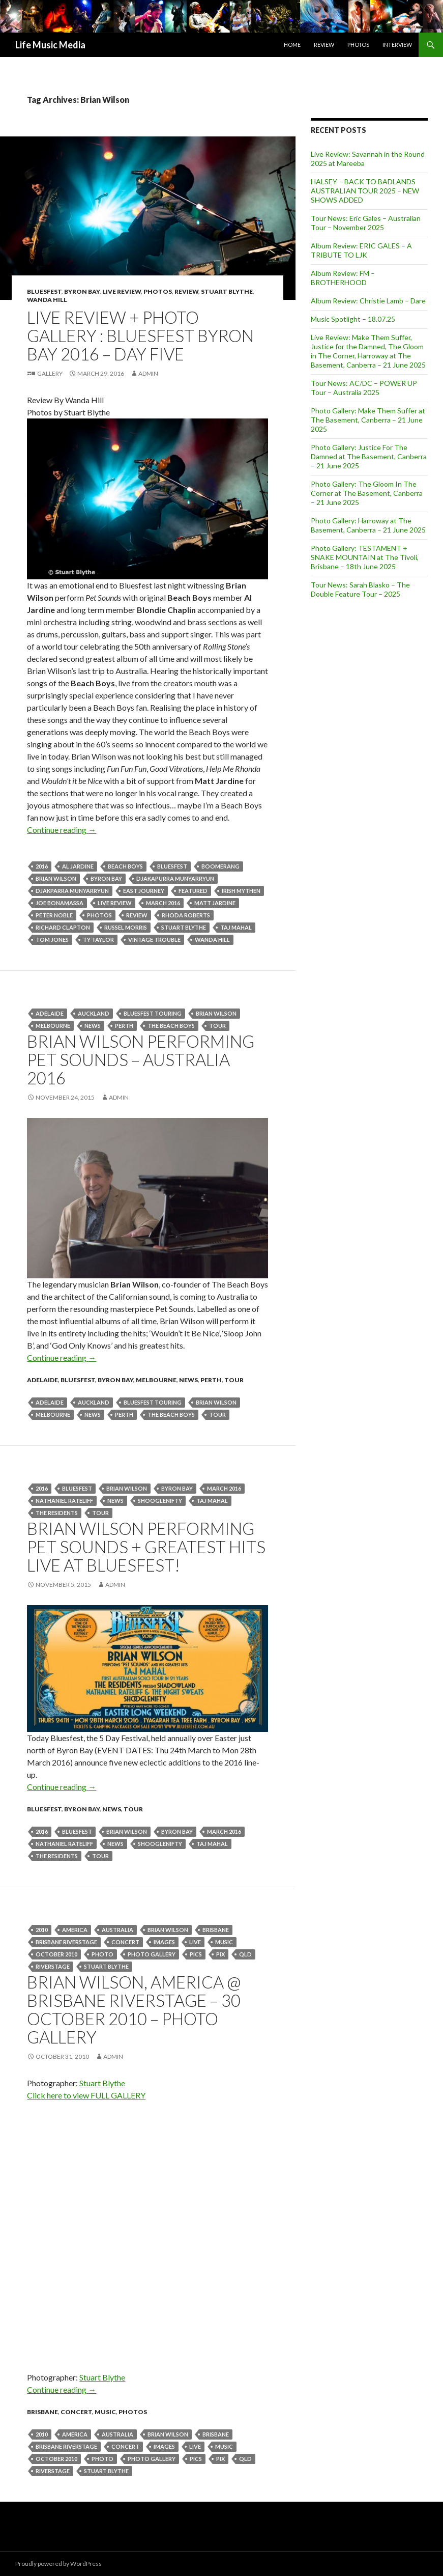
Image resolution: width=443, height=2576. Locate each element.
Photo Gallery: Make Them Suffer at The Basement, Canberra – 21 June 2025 (368, 419)
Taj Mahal (236, 927)
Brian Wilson (56, 878)
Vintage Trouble (154, 939)
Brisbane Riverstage (66, 1942)
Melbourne (53, 1025)
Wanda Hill (47, 299)
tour (217, 1025)
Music (224, 1942)
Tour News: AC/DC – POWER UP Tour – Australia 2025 (364, 388)
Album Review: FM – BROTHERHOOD (343, 278)
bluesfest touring (153, 1013)
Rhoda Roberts (186, 915)
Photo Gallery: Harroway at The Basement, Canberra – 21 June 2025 (368, 525)
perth (124, 1025)
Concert (125, 1942)
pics (196, 1954)
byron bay (106, 878)
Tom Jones (52, 939)
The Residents (57, 1512)
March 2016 (163, 903)
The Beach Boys (171, 1025)
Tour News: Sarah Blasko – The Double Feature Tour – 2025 (360, 589)
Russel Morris (125, 927)
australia (117, 1929)
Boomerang (220, 866)
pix (220, 1954)
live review (115, 903)
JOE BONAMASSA (59, 903)
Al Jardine (78, 866)
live (195, 1942)
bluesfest (172, 866)
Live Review (121, 291)
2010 (42, 1929)
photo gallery (151, 1954)
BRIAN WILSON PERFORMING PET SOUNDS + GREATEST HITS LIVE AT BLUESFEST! (146, 1546)
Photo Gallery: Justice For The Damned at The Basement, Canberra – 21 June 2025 (369, 456)
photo (102, 1954)
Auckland (93, 1013)
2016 (42, 866)
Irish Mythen (241, 890)
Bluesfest (44, 291)
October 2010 (56, 1954)
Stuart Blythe (227, 291)
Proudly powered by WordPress (58, 2563)
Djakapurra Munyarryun (175, 878)
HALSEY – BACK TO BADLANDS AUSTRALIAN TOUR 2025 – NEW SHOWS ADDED (365, 190)
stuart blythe (183, 927)
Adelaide (50, 1013)
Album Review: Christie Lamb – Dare (368, 300)
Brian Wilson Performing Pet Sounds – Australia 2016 (140, 1059)
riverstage (53, 1966)
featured (193, 890)
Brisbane (215, 1929)
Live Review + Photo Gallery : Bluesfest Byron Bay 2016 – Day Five (140, 335)
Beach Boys (125, 866)
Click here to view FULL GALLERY (86, 2095)
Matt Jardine (214, 903)
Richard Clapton (63, 927)
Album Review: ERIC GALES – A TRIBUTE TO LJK (361, 250)
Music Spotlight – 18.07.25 (353, 319)
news (92, 1025)
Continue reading (61, 829)
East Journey (143, 890)
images (164, 1942)
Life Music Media (50, 44)
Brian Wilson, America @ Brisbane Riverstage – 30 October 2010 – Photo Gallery (134, 2009)
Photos (358, 44)
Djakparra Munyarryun (72, 890)
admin (148, 373)
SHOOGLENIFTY (160, 1500)
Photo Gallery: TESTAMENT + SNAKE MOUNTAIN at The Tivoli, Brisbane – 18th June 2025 (365, 557)
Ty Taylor (98, 939)
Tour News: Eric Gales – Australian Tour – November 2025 (366, 223)
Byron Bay (82, 291)
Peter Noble (54, 915)
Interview (397, 44)
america (74, 1929)
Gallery (50, 373)
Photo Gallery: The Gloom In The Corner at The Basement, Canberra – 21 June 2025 (367, 493)
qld (245, 1954)
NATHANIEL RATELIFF (64, 1500)
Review (324, 44)
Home (292, 44)
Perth (211, 1380)
